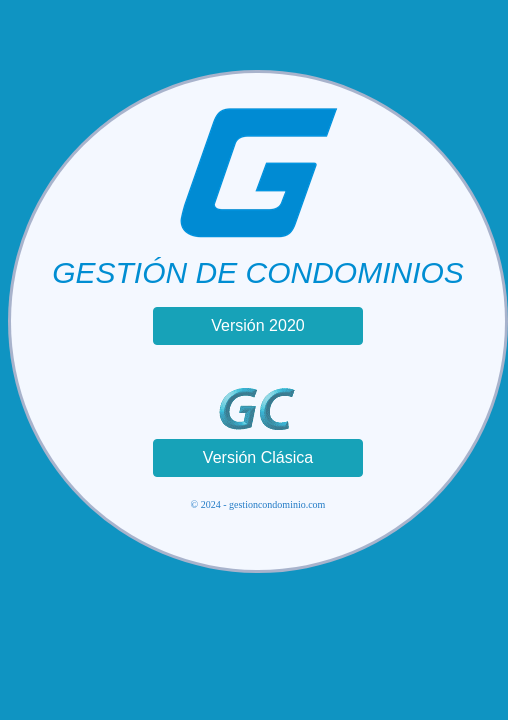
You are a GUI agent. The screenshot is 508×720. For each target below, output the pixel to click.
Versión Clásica (258, 457)
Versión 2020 (257, 325)
